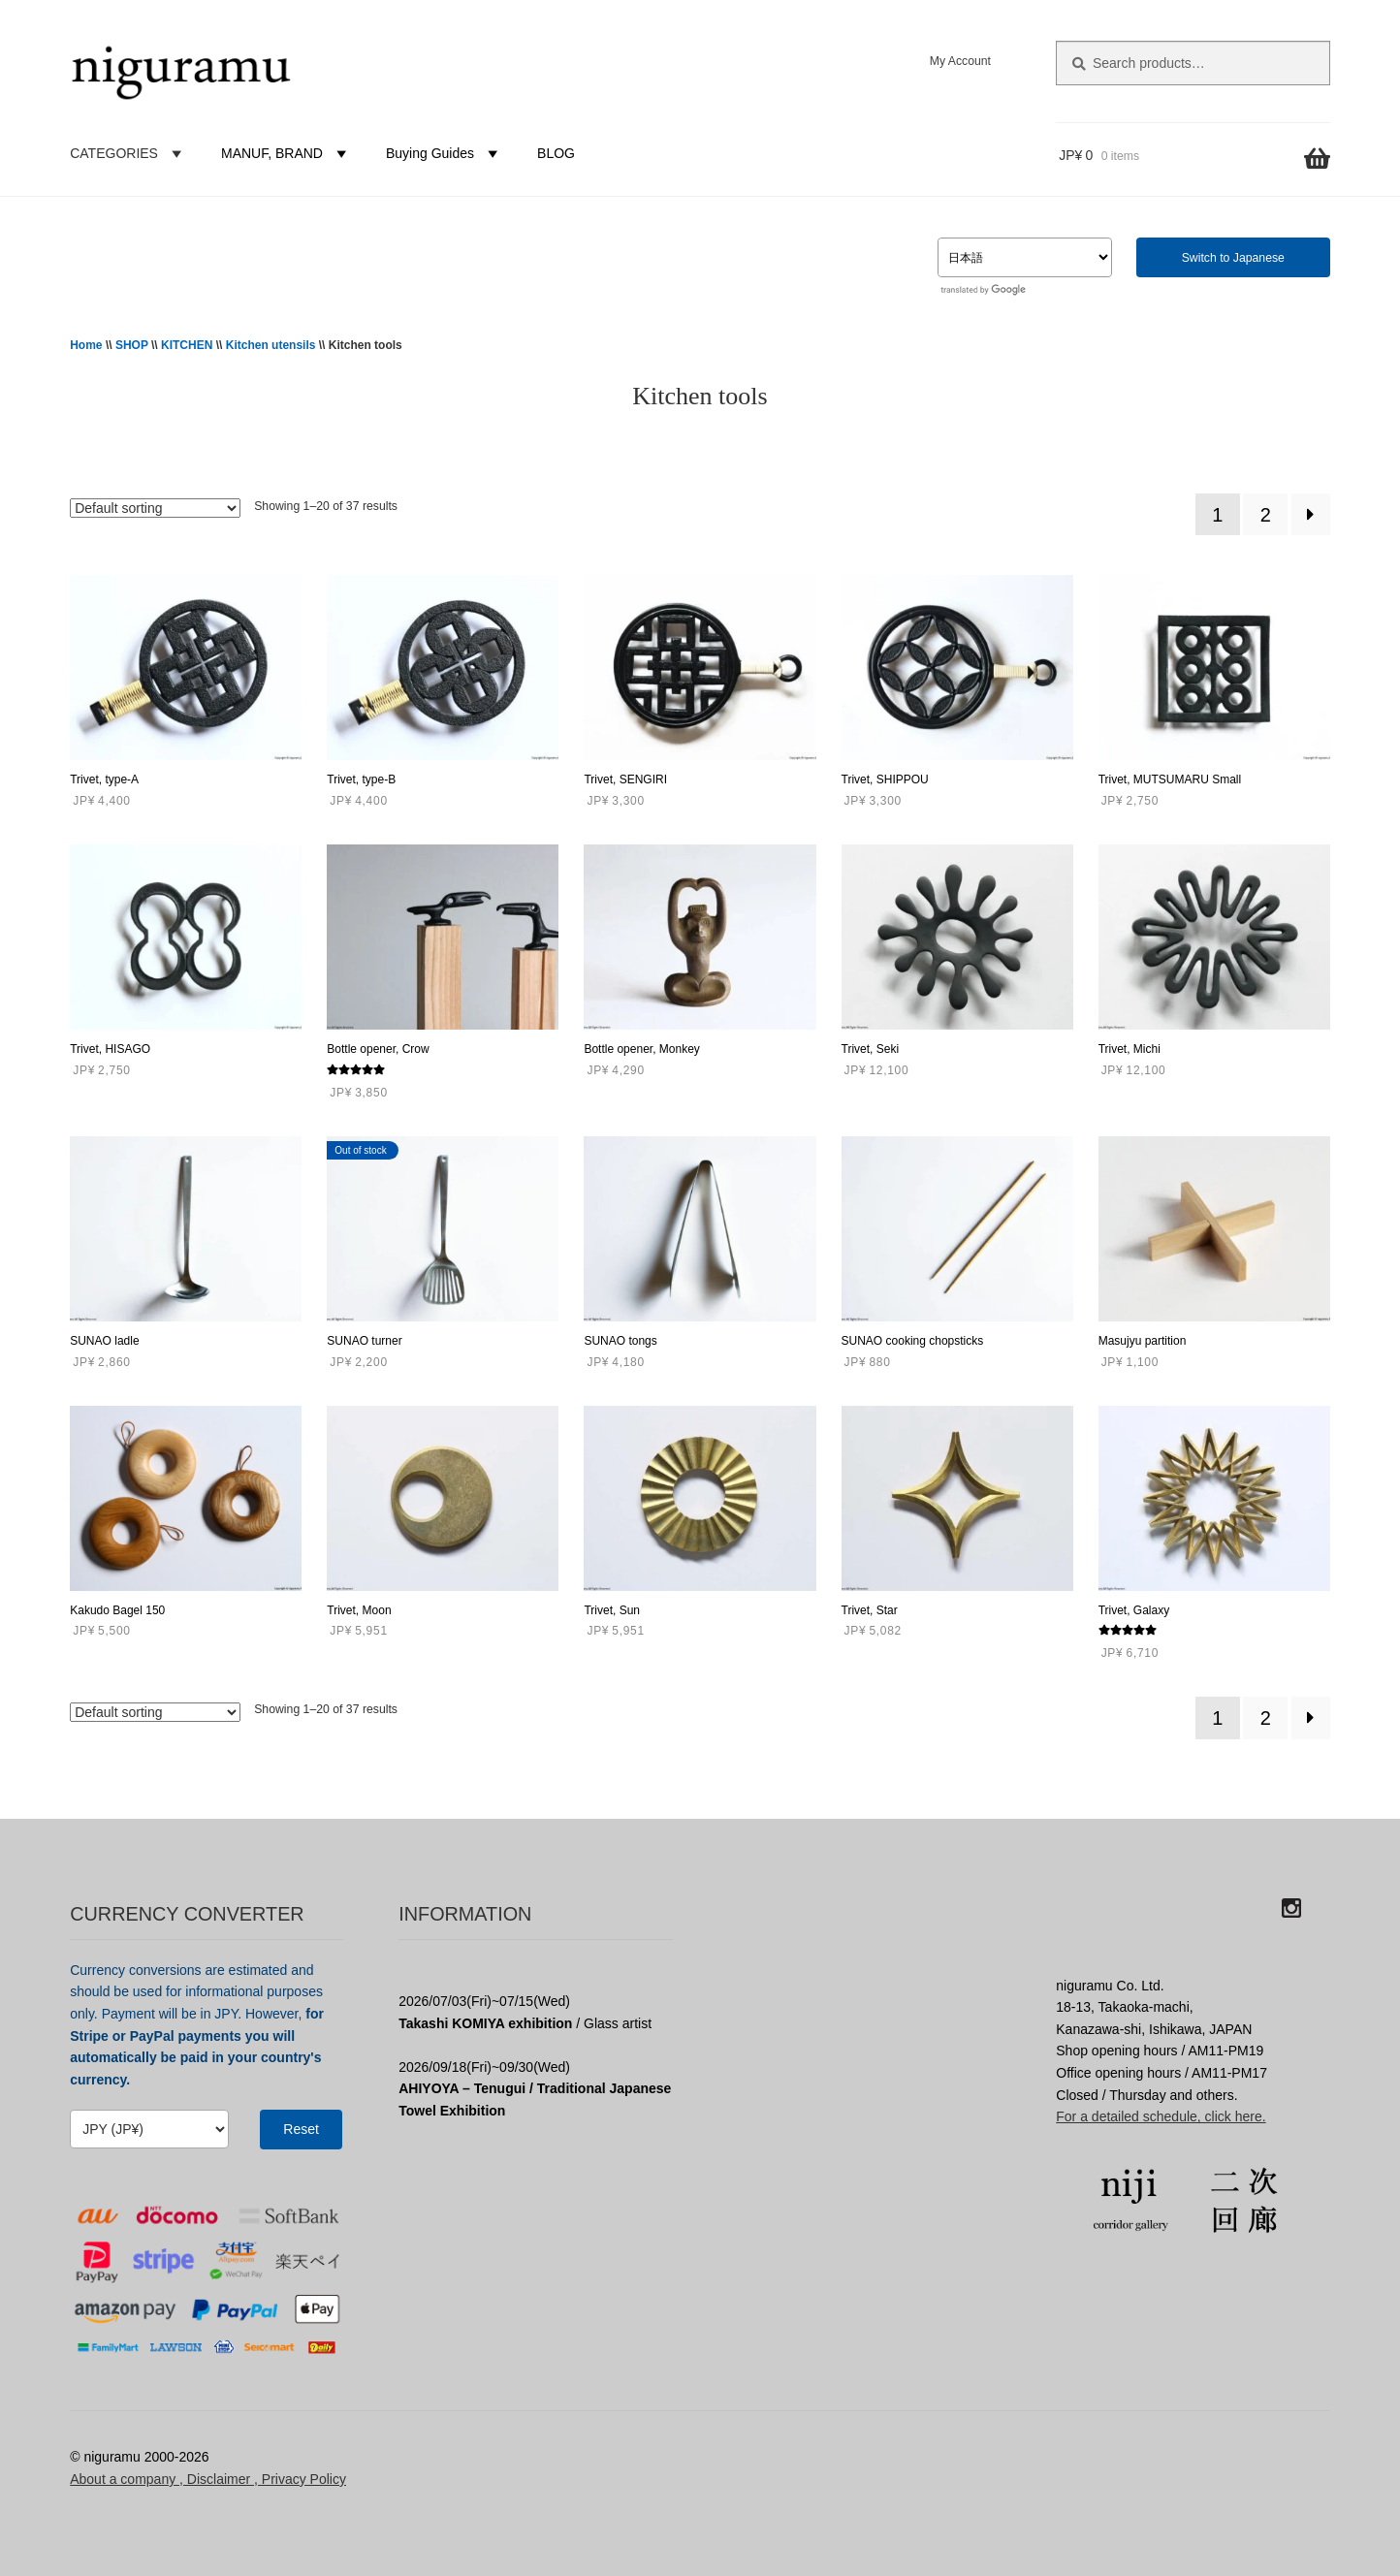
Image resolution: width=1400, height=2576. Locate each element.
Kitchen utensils (271, 345)
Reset (301, 2129)
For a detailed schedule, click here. (1160, 2116)
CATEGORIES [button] (128, 153)
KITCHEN (186, 345)
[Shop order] (155, 508)
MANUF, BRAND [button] (286, 153)
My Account (960, 61)
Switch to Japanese (1233, 258)
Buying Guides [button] (444, 153)
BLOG (556, 153)
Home (86, 345)
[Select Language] (1025, 257)
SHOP (131, 345)
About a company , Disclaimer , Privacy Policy (208, 2479)
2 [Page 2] (1265, 514)
